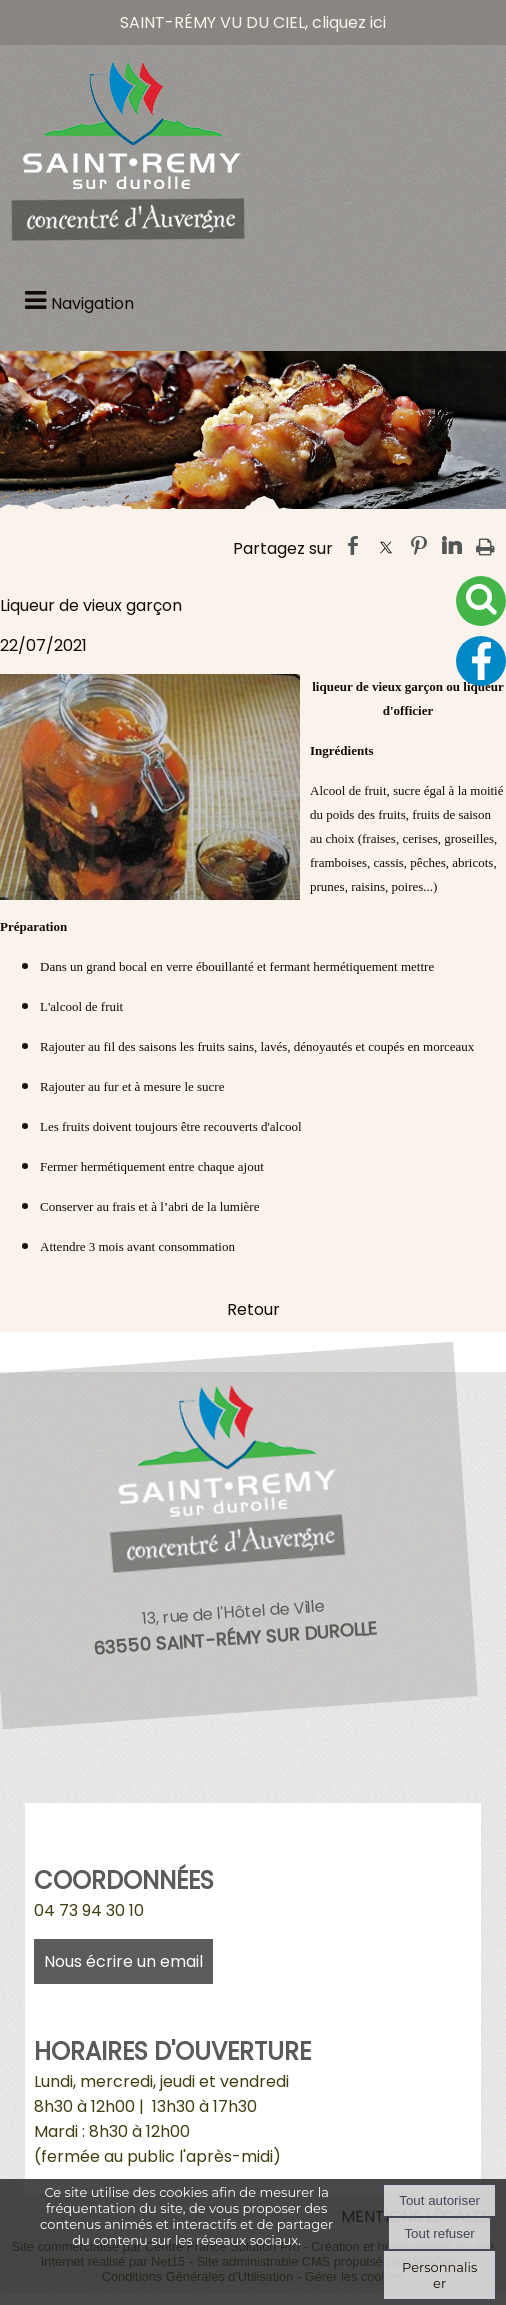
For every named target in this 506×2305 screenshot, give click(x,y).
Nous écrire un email (123, 1961)
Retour (253, 1309)
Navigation (92, 303)
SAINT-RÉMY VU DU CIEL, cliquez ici (253, 22)
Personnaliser (439, 2275)
